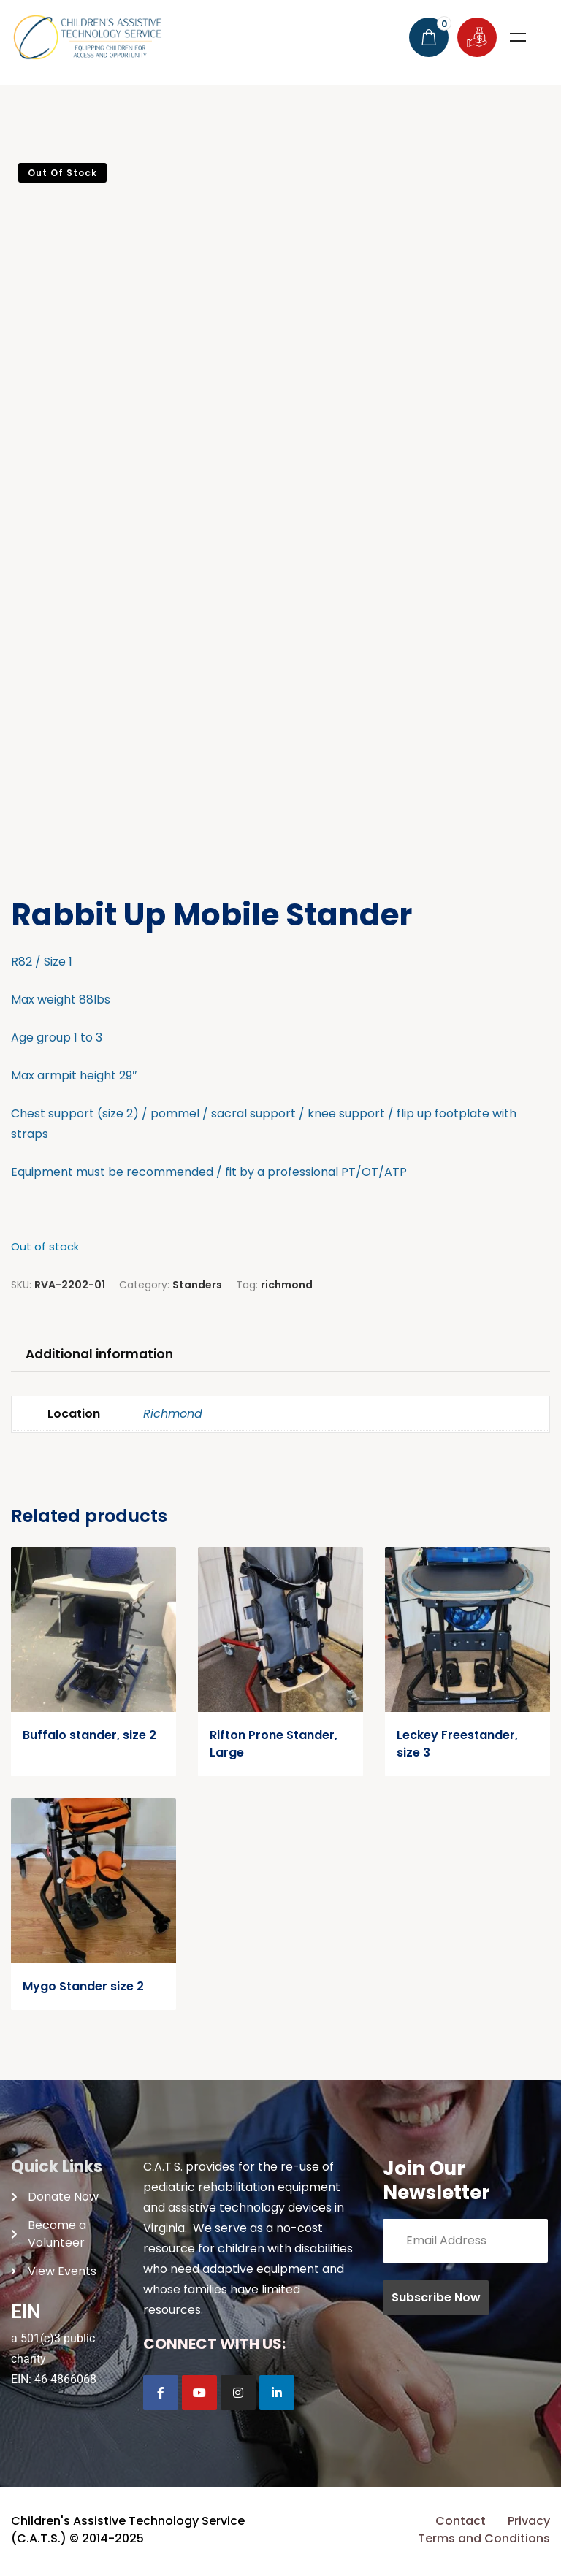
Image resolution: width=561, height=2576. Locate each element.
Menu (518, 37)
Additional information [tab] (107, 1355)
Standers (197, 1284)
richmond (287, 1284)
